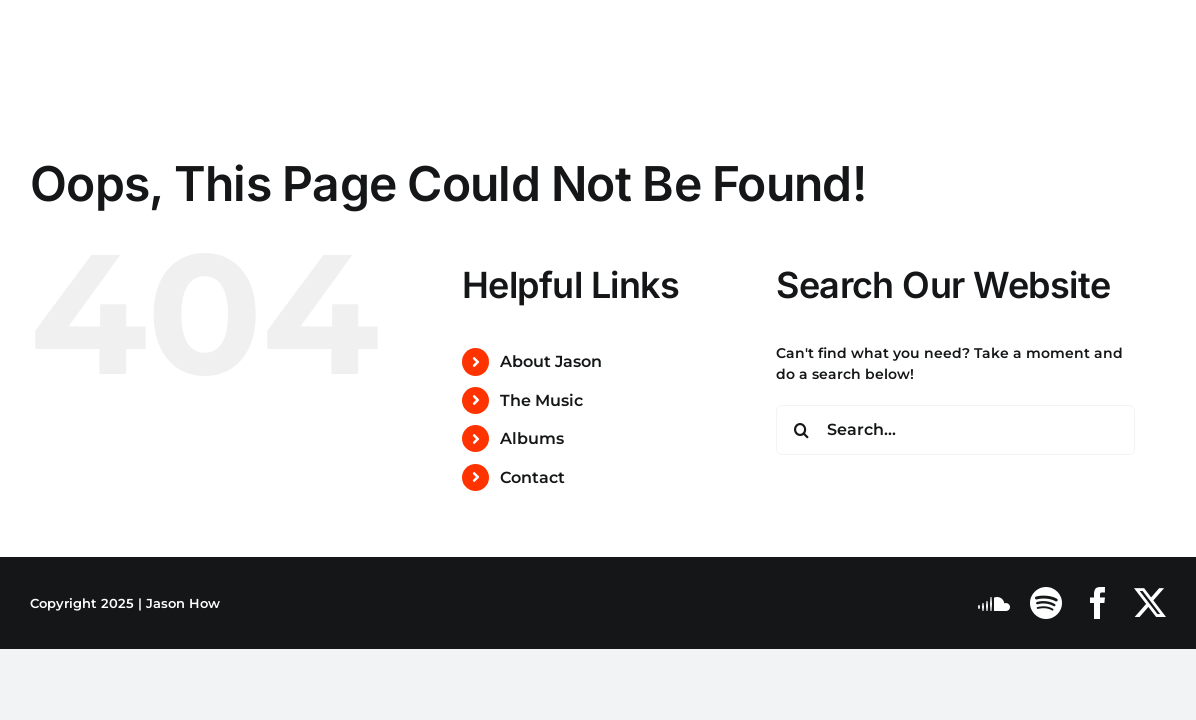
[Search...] (955, 430)
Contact (532, 477)
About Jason (551, 361)
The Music (541, 400)
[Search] (801, 430)
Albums (532, 438)
